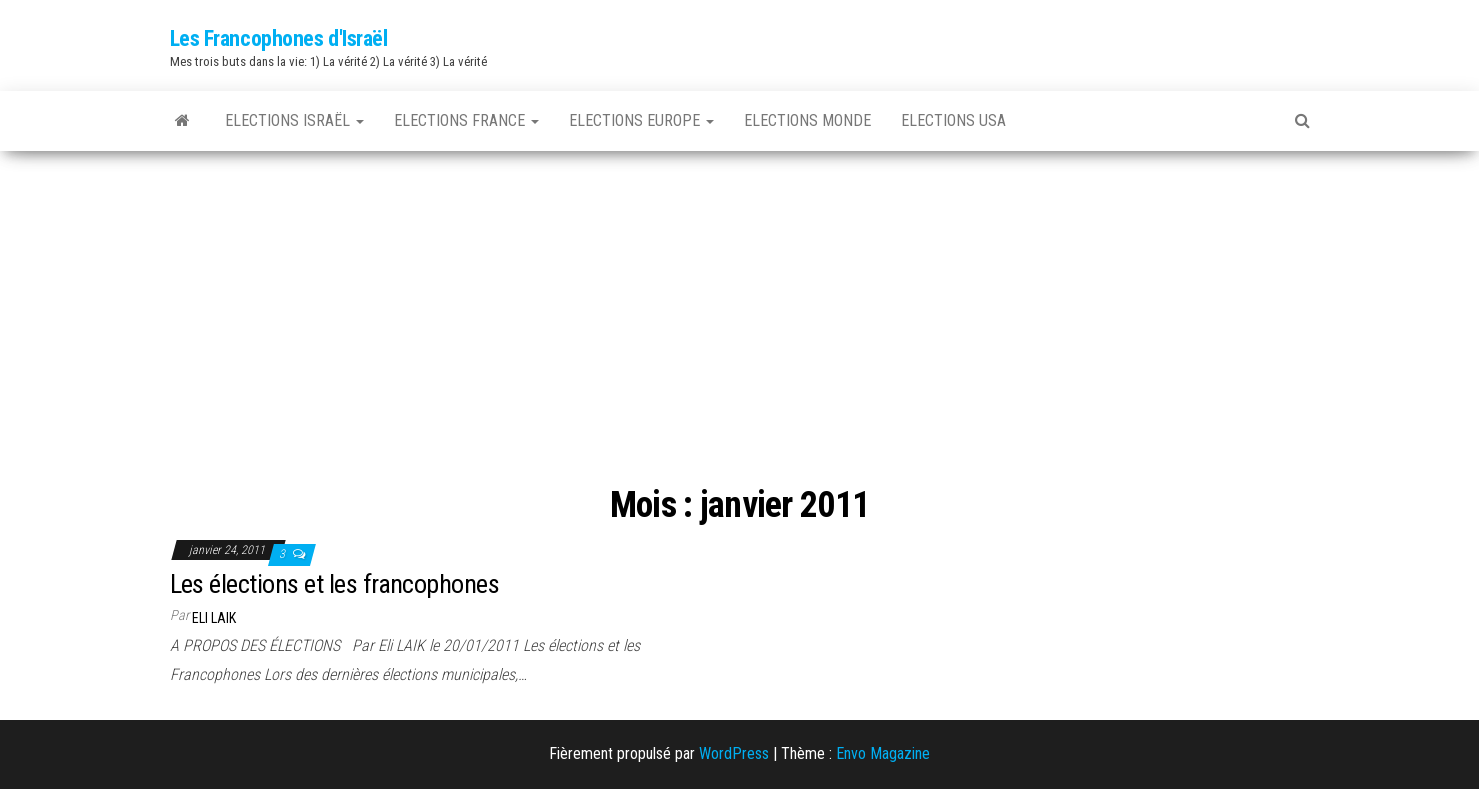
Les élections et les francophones (335, 584)
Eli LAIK (214, 618)
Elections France (466, 120)
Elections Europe (641, 120)
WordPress (734, 753)
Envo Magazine (883, 753)
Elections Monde (807, 120)
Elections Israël (294, 120)
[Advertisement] (740, 301)
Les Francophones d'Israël (279, 38)
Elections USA (953, 120)
